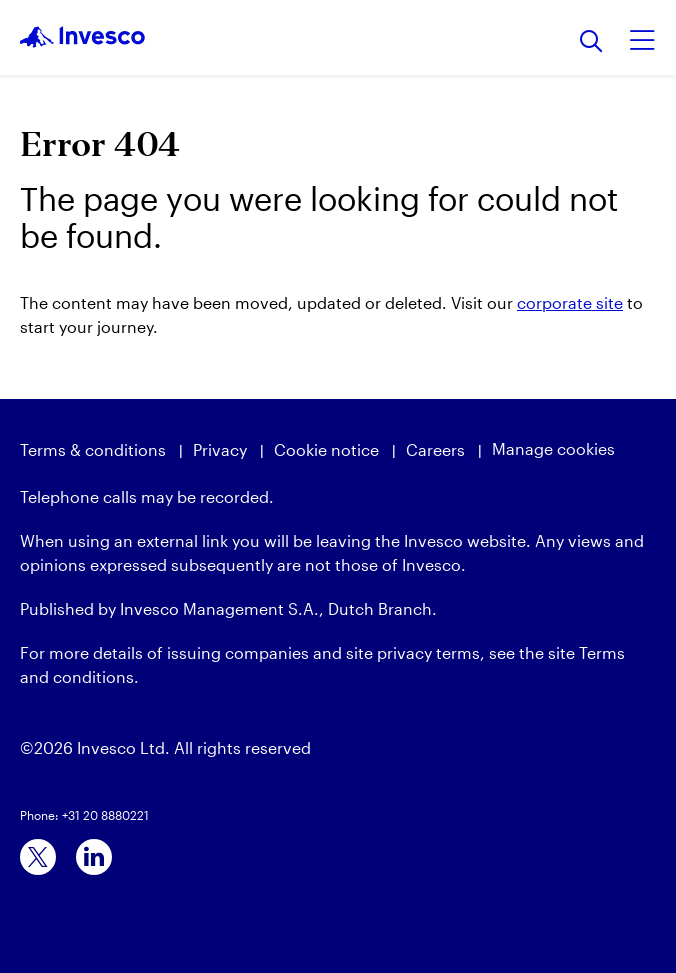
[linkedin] (94, 857)
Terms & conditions (93, 449)
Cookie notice (326, 449)
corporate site (570, 302)
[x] (38, 857)
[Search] (591, 42)
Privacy (220, 449)
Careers (435, 449)
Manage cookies (553, 448)
